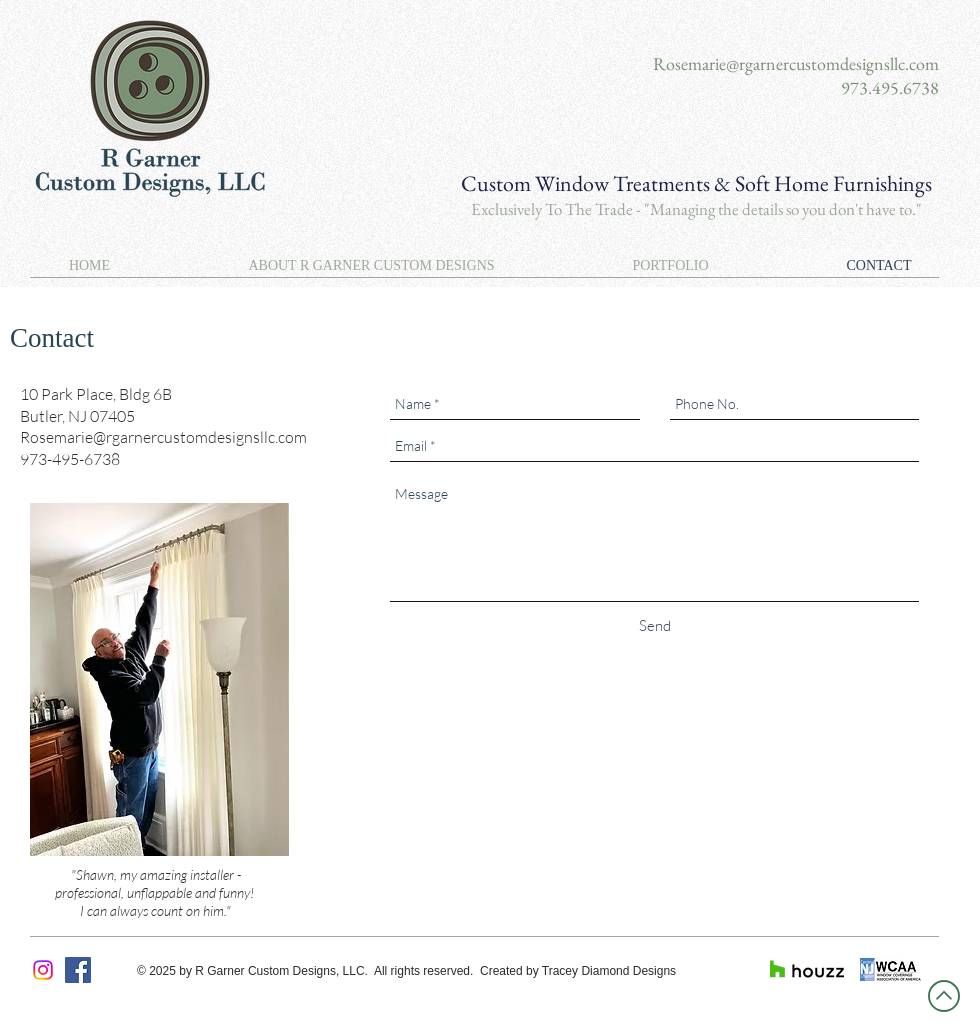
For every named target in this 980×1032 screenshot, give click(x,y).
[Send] (655, 625)
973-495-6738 (70, 459)
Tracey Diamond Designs (609, 971)
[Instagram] (43, 970)
